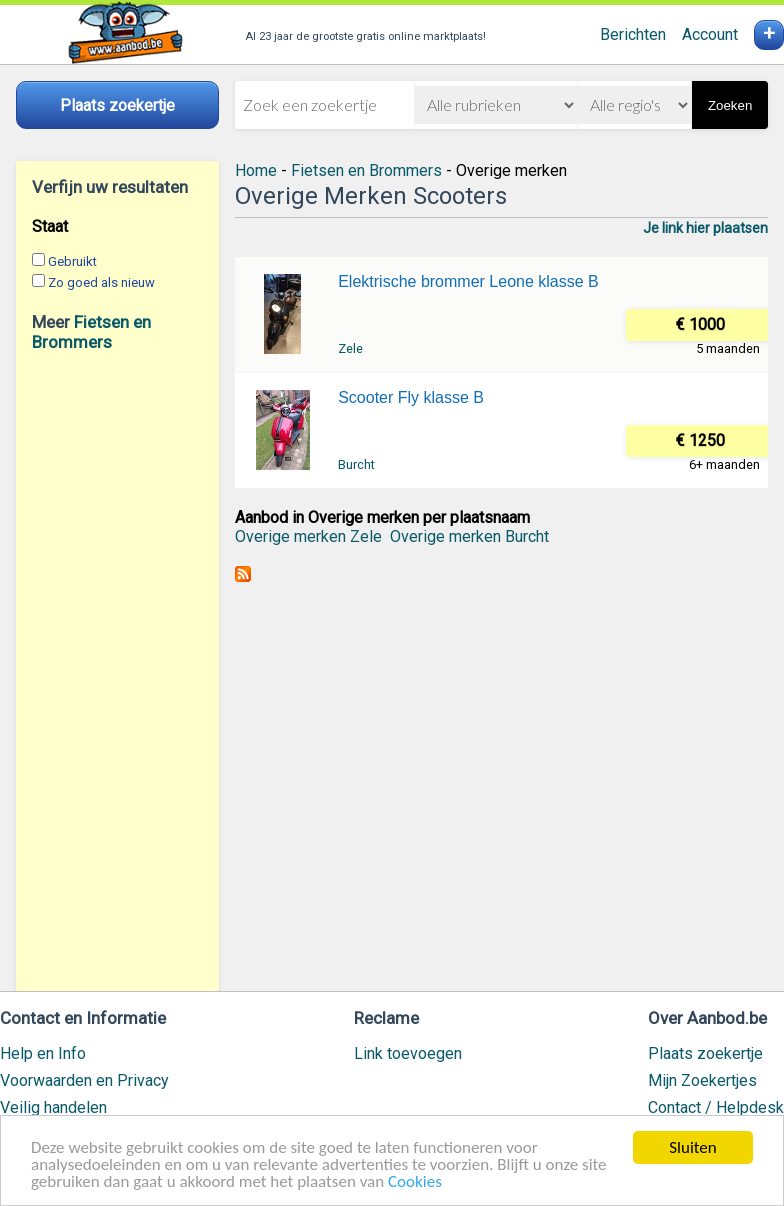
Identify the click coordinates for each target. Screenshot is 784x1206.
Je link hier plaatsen (705, 228)
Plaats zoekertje (705, 1053)
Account (710, 34)
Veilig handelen (53, 1107)
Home (256, 170)
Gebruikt (72, 261)
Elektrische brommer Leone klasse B (468, 281)
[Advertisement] (117, 671)
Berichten (633, 34)
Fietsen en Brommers (91, 332)
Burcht (356, 464)
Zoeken (730, 105)
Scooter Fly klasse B (411, 397)
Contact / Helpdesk (716, 1107)
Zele (350, 348)
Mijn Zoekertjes (702, 1080)
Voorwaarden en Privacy (84, 1080)
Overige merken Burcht (469, 536)
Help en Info (43, 1053)
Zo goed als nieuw (101, 282)
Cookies (415, 1182)
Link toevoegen (408, 1053)
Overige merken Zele (308, 536)
